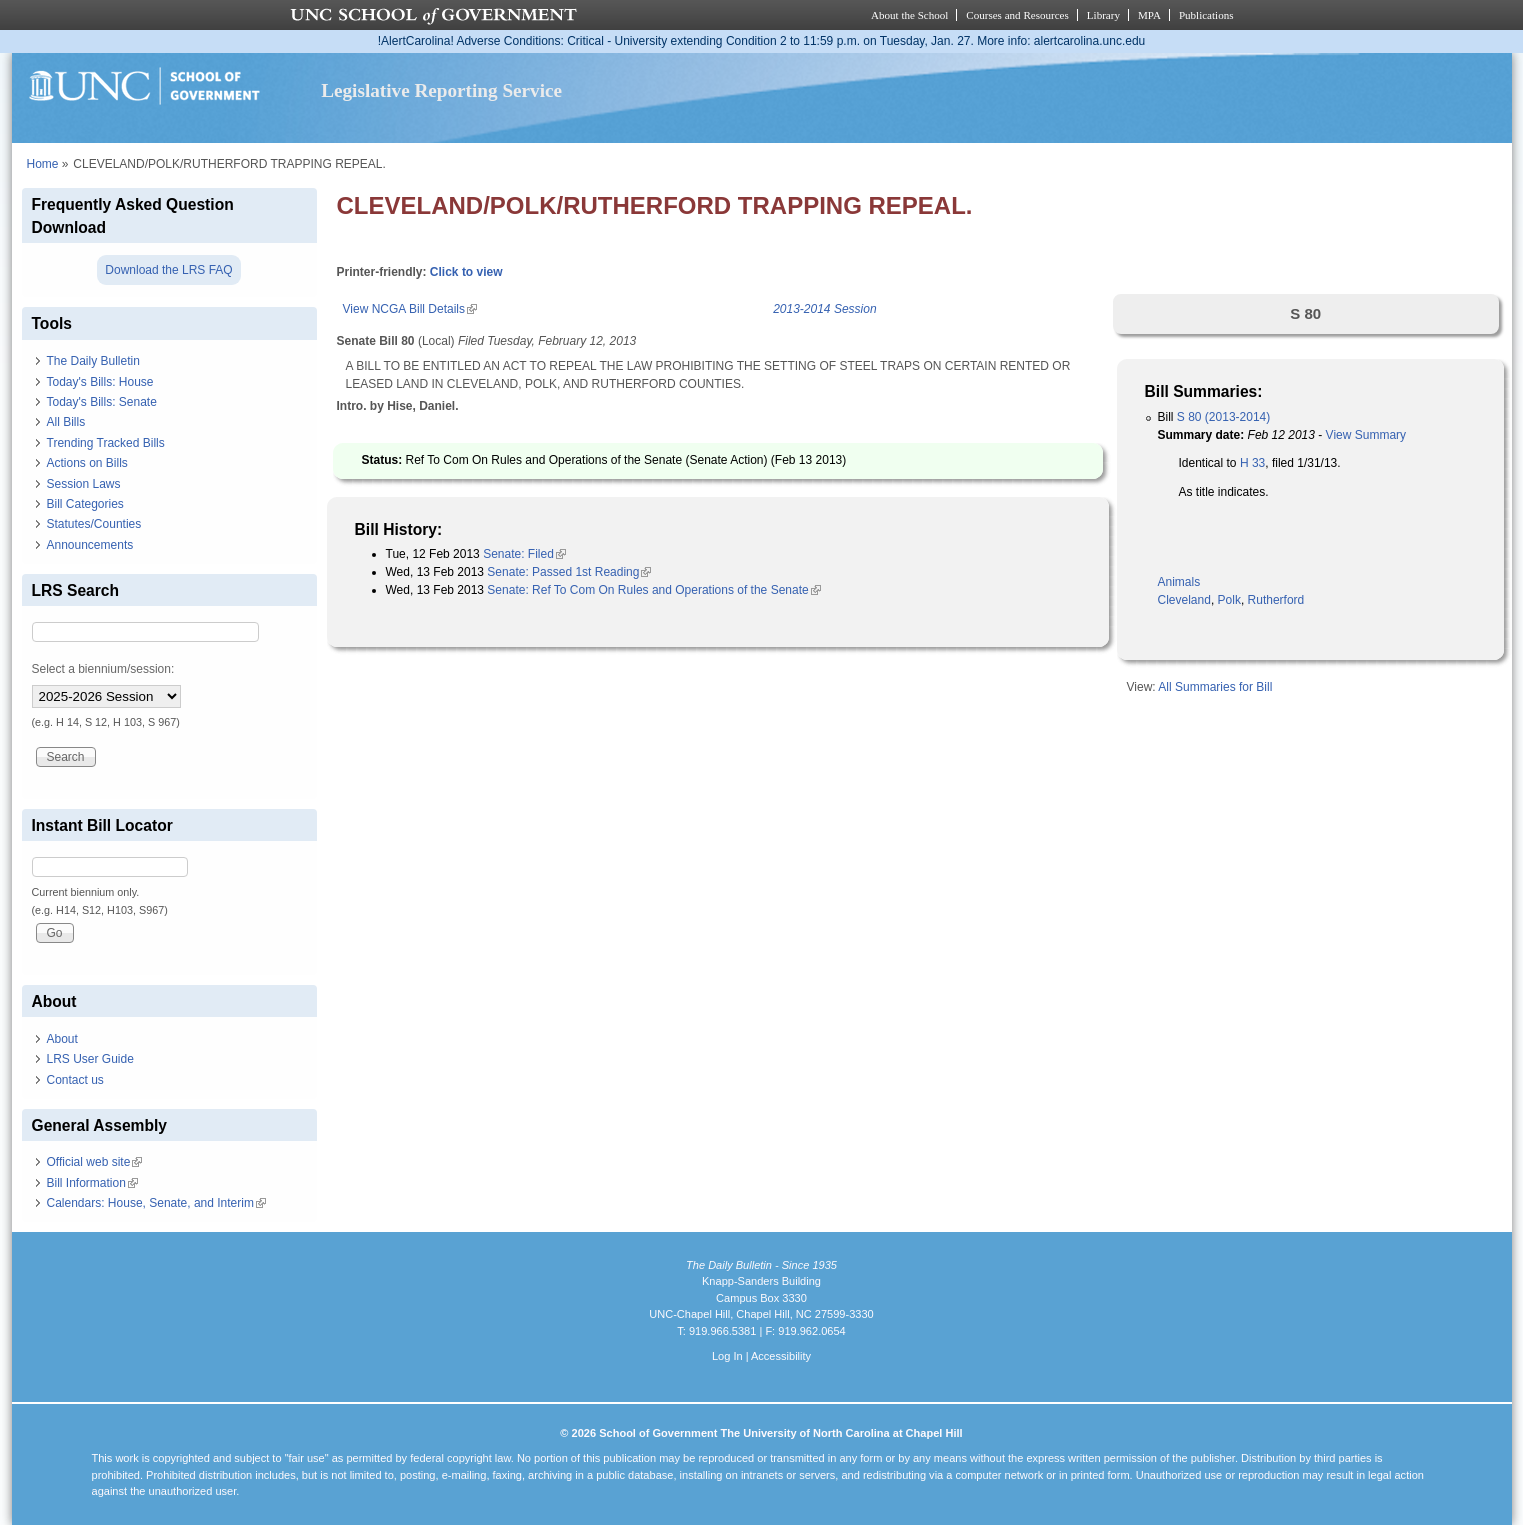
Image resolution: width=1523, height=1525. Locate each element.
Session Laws (84, 484)
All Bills (66, 422)
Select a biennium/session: (103, 669)
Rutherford (1276, 600)
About (62, 1039)
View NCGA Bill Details (410, 309)
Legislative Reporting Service (441, 90)
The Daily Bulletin (93, 361)
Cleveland (1184, 600)
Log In (727, 1356)
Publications (1206, 15)
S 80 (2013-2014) (1223, 417)
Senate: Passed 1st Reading (569, 572)
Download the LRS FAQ (168, 270)
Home (43, 164)
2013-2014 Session (824, 309)
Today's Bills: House (100, 382)
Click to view (466, 272)
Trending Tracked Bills (106, 443)
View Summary (1366, 435)
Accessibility (781, 1356)
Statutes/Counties (94, 524)
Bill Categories (85, 504)
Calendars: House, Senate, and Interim (156, 1203)
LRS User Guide (90, 1059)
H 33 (1252, 463)
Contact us (75, 1080)
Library (1103, 15)
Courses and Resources (1017, 15)
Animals (1179, 582)
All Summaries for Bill (1215, 687)
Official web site (95, 1162)
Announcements (90, 545)
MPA (1149, 15)
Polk (1229, 600)
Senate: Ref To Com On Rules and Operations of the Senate (653, 590)
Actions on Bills (87, 463)
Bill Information (92, 1183)
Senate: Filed (524, 554)
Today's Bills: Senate (102, 402)
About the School (909, 15)
